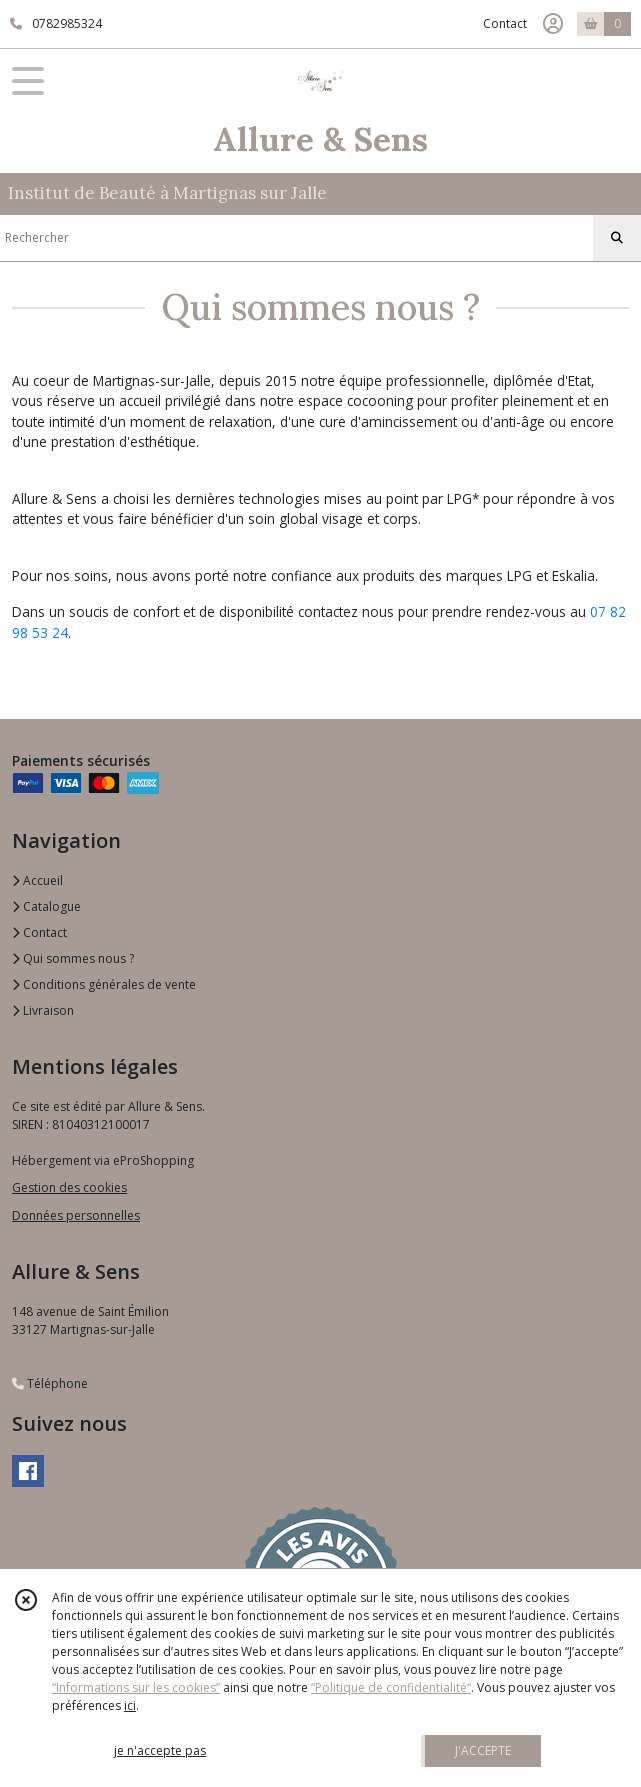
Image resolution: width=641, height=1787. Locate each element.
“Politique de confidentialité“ (391, 1687)
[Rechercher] (617, 238)
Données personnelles (76, 1215)
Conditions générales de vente (104, 984)
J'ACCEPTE (483, 1750)
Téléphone (50, 1383)
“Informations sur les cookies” (136, 1687)
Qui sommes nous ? (73, 958)
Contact (505, 23)
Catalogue (46, 906)
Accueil (37, 880)
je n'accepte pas (160, 1750)
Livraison (43, 1010)
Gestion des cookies (69, 1187)
